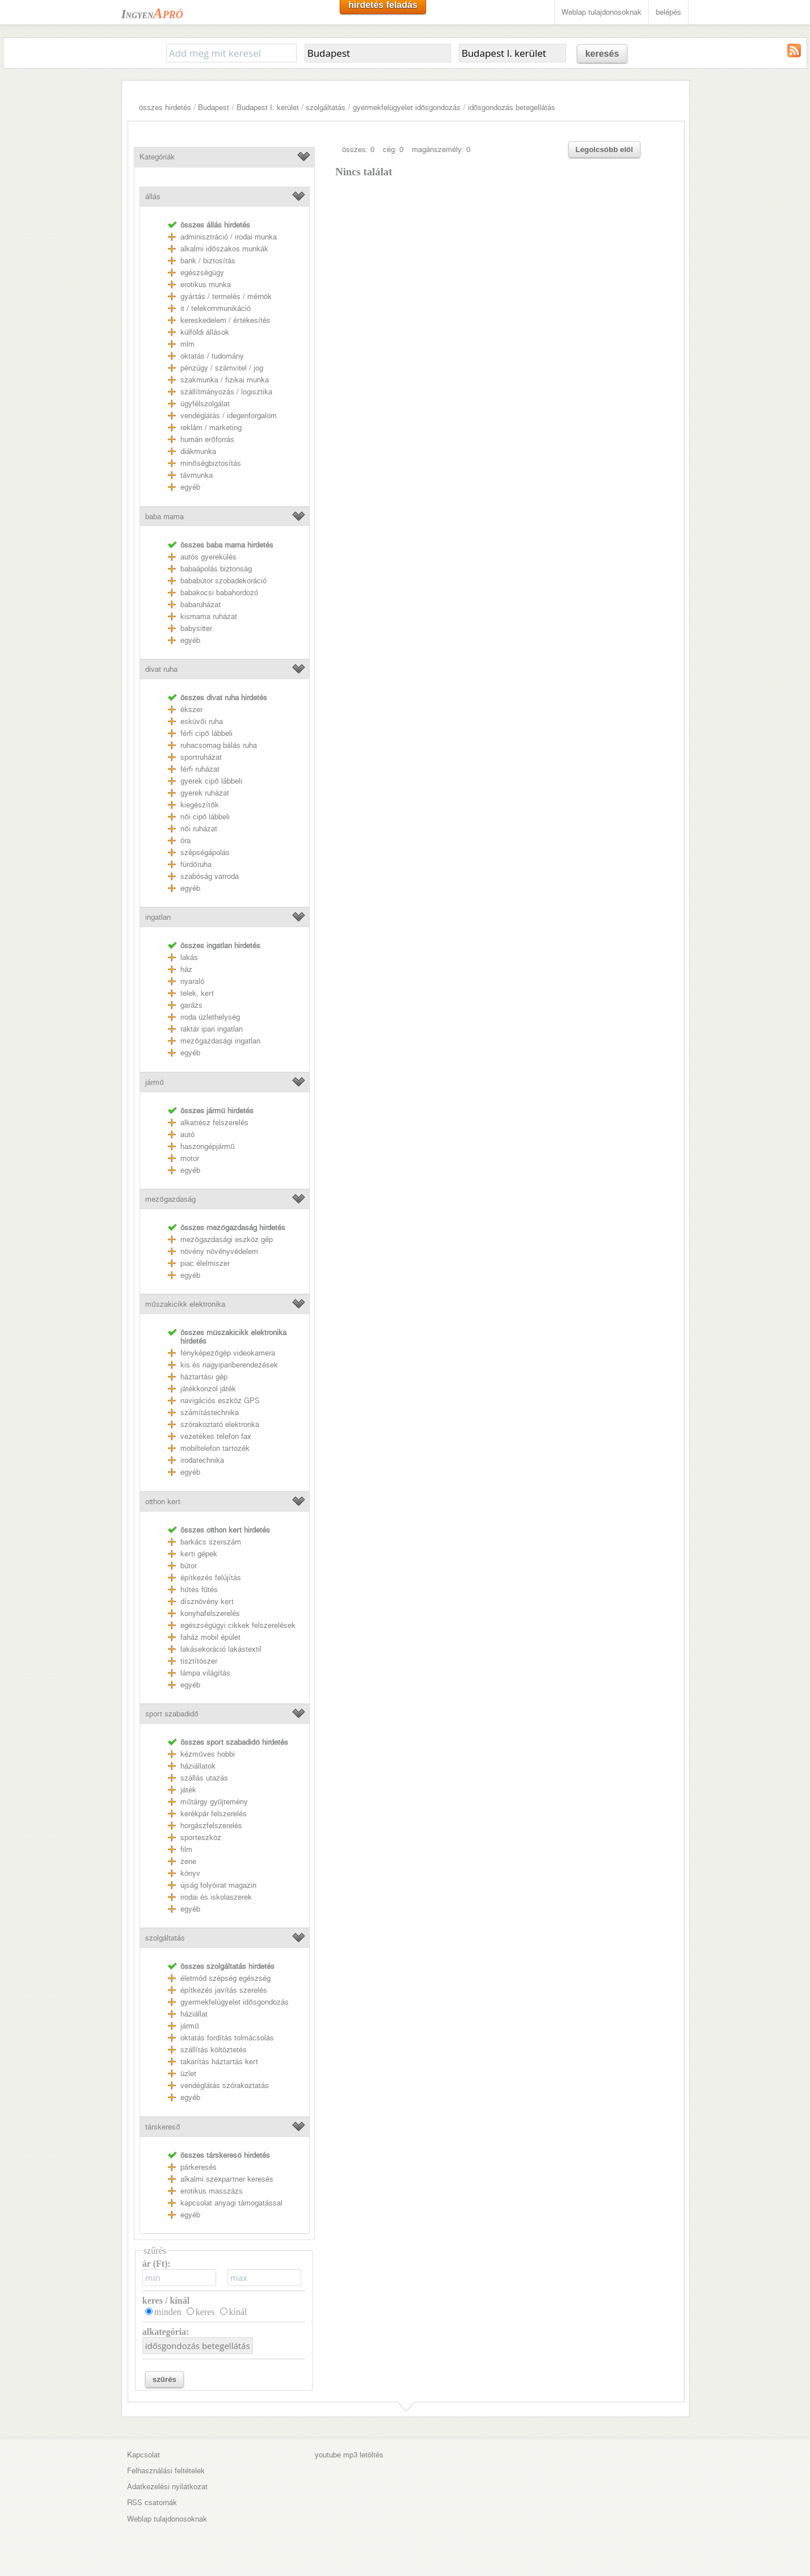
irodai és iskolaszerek (216, 1897)
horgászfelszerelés (211, 1825)
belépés (668, 12)
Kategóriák (157, 157)
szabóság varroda (209, 876)
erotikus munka (205, 284)
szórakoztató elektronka (219, 1424)
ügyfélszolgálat (205, 403)
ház (186, 969)
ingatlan (158, 917)
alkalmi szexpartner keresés (226, 2179)
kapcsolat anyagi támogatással (231, 2203)
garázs (191, 1005)
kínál (238, 2312)
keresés (602, 53)
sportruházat (201, 757)
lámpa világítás (205, 1673)
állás (153, 196)
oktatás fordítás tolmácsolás (227, 2038)
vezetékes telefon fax (215, 1436)
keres (205, 2312)
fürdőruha (195, 864)
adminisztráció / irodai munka (228, 237)
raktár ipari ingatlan (211, 1029)
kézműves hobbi (207, 1754)
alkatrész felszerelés (214, 1122)
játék (188, 1790)
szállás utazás (204, 1778)
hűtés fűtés (199, 1589)
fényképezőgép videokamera (227, 1353)
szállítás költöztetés (213, 2049)
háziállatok (198, 1766)
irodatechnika (202, 1460)
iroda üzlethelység (210, 1017)
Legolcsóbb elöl (604, 149)
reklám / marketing (211, 427)
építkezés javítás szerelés (223, 1990)
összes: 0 (358, 149)
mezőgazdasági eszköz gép (226, 1239)
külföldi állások (204, 332)
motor (189, 1158)
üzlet (188, 2073)
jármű (154, 1082)
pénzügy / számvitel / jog (221, 368)
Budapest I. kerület (268, 107)
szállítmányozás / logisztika (226, 392)
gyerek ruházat (204, 793)
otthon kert (162, 1501)
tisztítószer (198, 1661)
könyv (190, 1873)
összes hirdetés (165, 107)
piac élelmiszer (205, 1263)
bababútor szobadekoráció (223, 580)
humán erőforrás (207, 439)
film (186, 1849)
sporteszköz (200, 1837)
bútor (188, 1565)
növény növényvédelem (219, 1251)
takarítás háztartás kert (219, 2061)
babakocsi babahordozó (219, 592)
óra (185, 840)
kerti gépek (198, 1554)
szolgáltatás (325, 107)
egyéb (190, 487)
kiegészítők (199, 805)
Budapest (213, 107)
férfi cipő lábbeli (206, 733)
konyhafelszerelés (210, 1613)
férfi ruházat (200, 769)
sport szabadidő (171, 1714)
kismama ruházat (208, 616)
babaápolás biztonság (216, 569)
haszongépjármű (207, 1146)
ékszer (191, 709)
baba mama (164, 516)
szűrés (164, 2379)
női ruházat (198, 828)
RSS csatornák (152, 2502)
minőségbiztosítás (210, 463)
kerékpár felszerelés (213, 1813)
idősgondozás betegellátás (511, 107)
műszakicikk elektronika (185, 1304)
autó (187, 1134)
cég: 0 (393, 149)
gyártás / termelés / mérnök (226, 296)
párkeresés (198, 2167)
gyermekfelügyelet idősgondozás (407, 107)
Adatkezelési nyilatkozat (167, 2486)
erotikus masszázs (211, 2191)
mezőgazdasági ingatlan (220, 1041)
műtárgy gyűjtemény (214, 1802)
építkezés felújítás (210, 1577)
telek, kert (197, 993)
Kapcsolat (143, 2455)
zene (188, 1861)
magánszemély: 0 (441, 149)
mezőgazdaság (170, 1199)
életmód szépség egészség (225, 1978)
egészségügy (202, 272)
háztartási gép (203, 1377)
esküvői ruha (201, 721)
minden (168, 2312)
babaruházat (200, 604)
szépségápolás (205, 852)
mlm (187, 344)
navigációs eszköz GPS (220, 1400)
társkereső (162, 2127)
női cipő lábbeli (205, 817)
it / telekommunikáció (215, 308)
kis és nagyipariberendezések (229, 1365)
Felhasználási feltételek (166, 2470)
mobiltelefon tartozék (215, 1448)
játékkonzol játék (208, 1388)
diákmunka (198, 451)
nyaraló (192, 981)
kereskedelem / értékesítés (225, 320)
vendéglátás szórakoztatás (224, 2085)
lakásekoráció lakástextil (220, 1649)
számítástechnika (209, 1412)
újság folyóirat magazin (218, 1885)
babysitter (196, 628)
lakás (189, 957)
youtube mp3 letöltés (349, 2455)
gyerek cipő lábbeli (211, 781)
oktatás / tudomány (212, 356)
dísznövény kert (207, 1601)
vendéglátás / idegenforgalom (228, 415)
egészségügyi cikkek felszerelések (238, 1625)
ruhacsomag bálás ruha (218, 745)
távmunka (196, 475)
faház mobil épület (210, 1637)
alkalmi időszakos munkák (224, 249)
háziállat (194, 2014)
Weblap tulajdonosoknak (602, 12)
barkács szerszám (210, 1542)
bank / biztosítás (207, 260)
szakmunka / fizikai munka (224, 380)
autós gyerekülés (208, 557)
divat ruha (161, 669)
